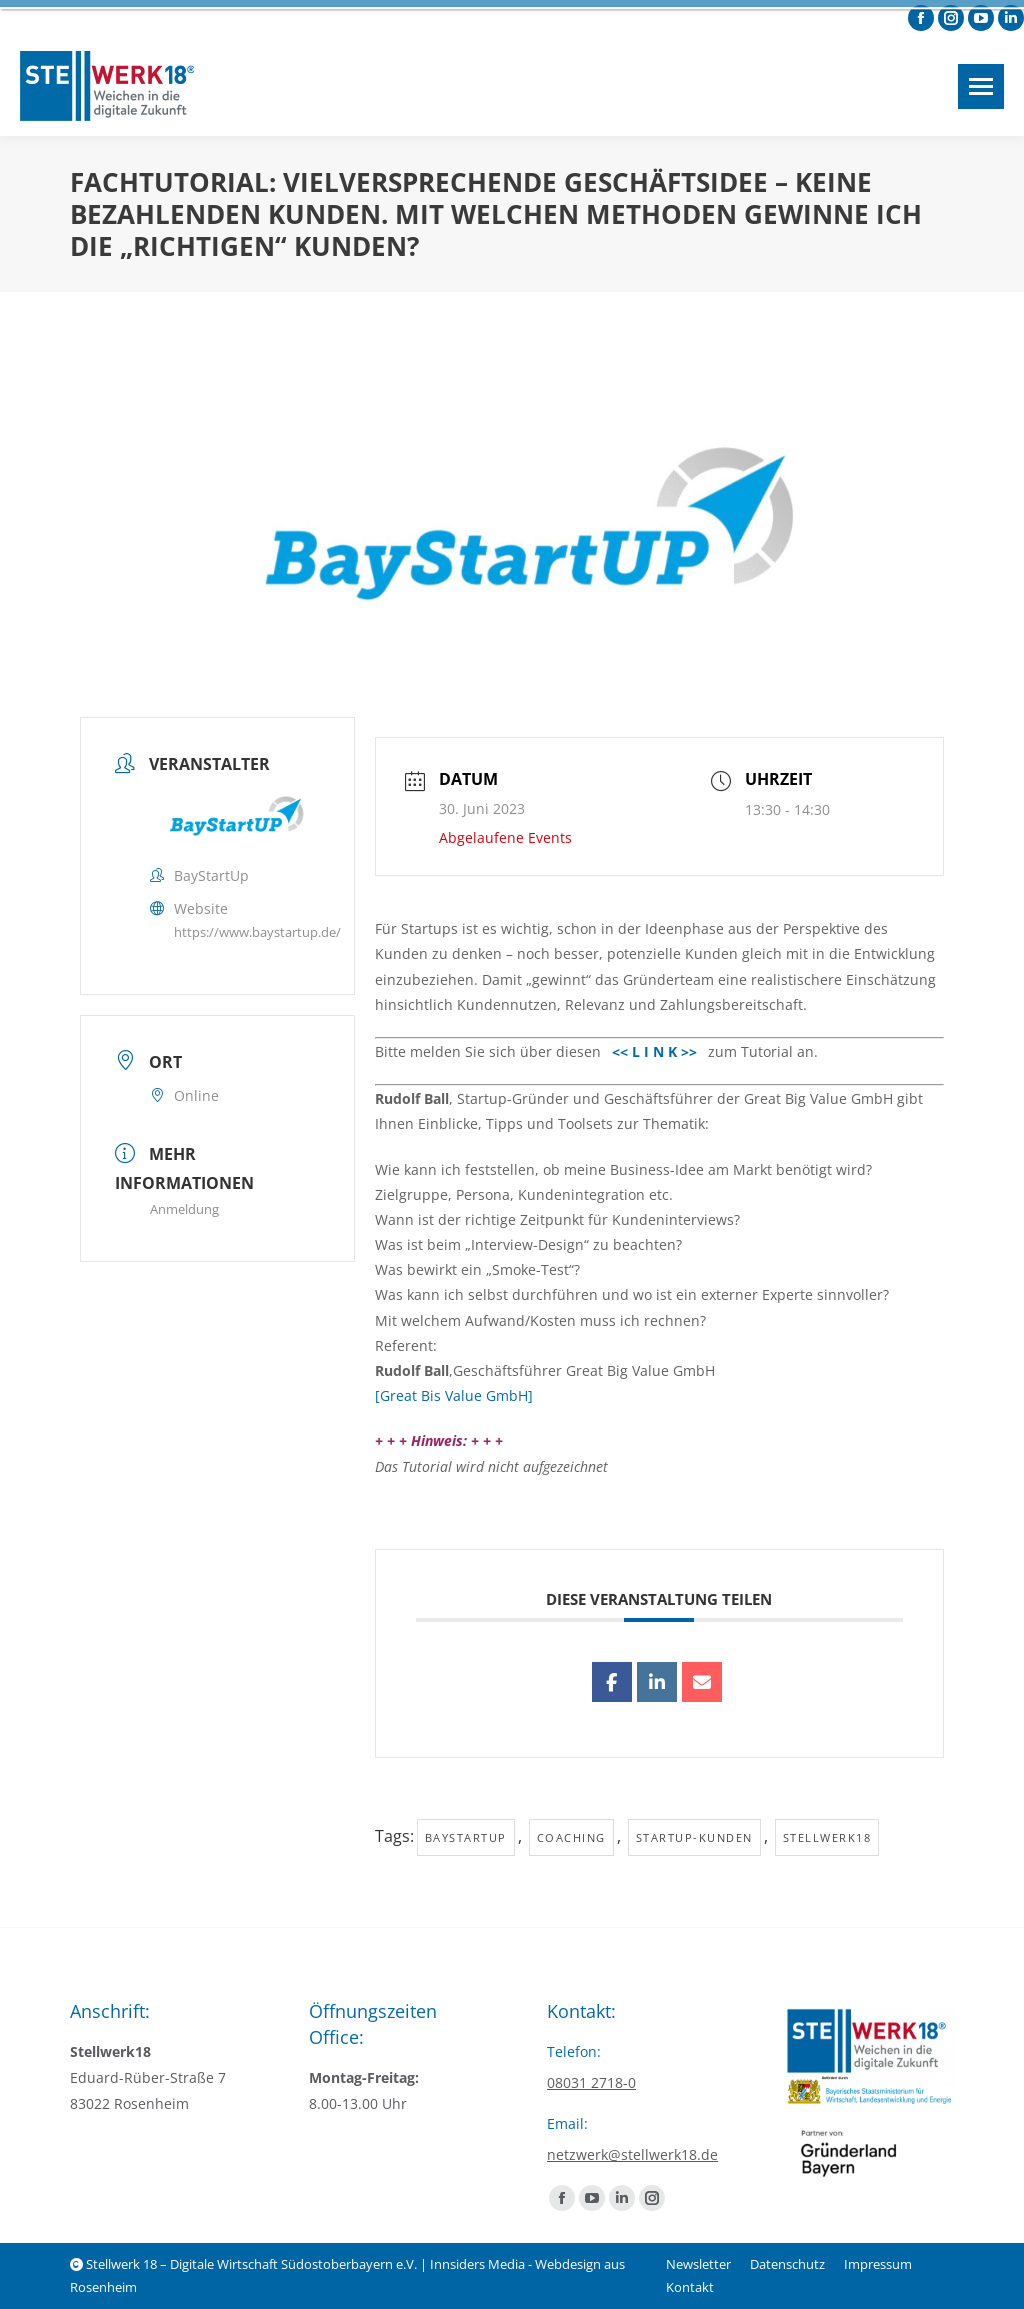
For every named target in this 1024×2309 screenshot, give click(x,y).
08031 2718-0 (591, 2082)
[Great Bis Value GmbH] (454, 1395)
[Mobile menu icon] (981, 86)
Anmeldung (184, 1209)
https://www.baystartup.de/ (257, 932)
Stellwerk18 (827, 1837)
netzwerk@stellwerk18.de (632, 2154)
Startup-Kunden (694, 1837)
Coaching (571, 1837)
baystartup (466, 1837)
